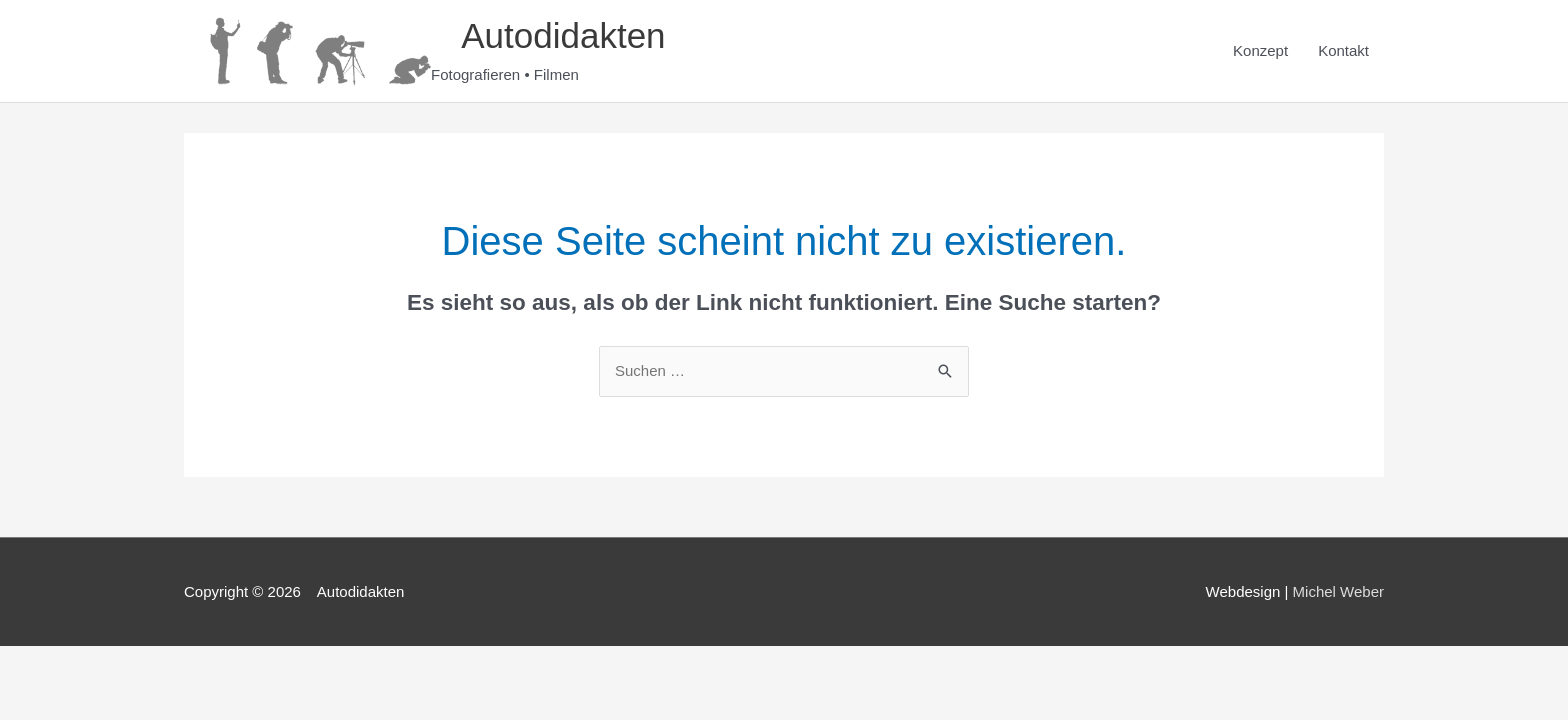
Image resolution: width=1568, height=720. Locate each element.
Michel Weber (1338, 591)
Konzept (1260, 50)
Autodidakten (550, 35)
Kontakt (1343, 50)
